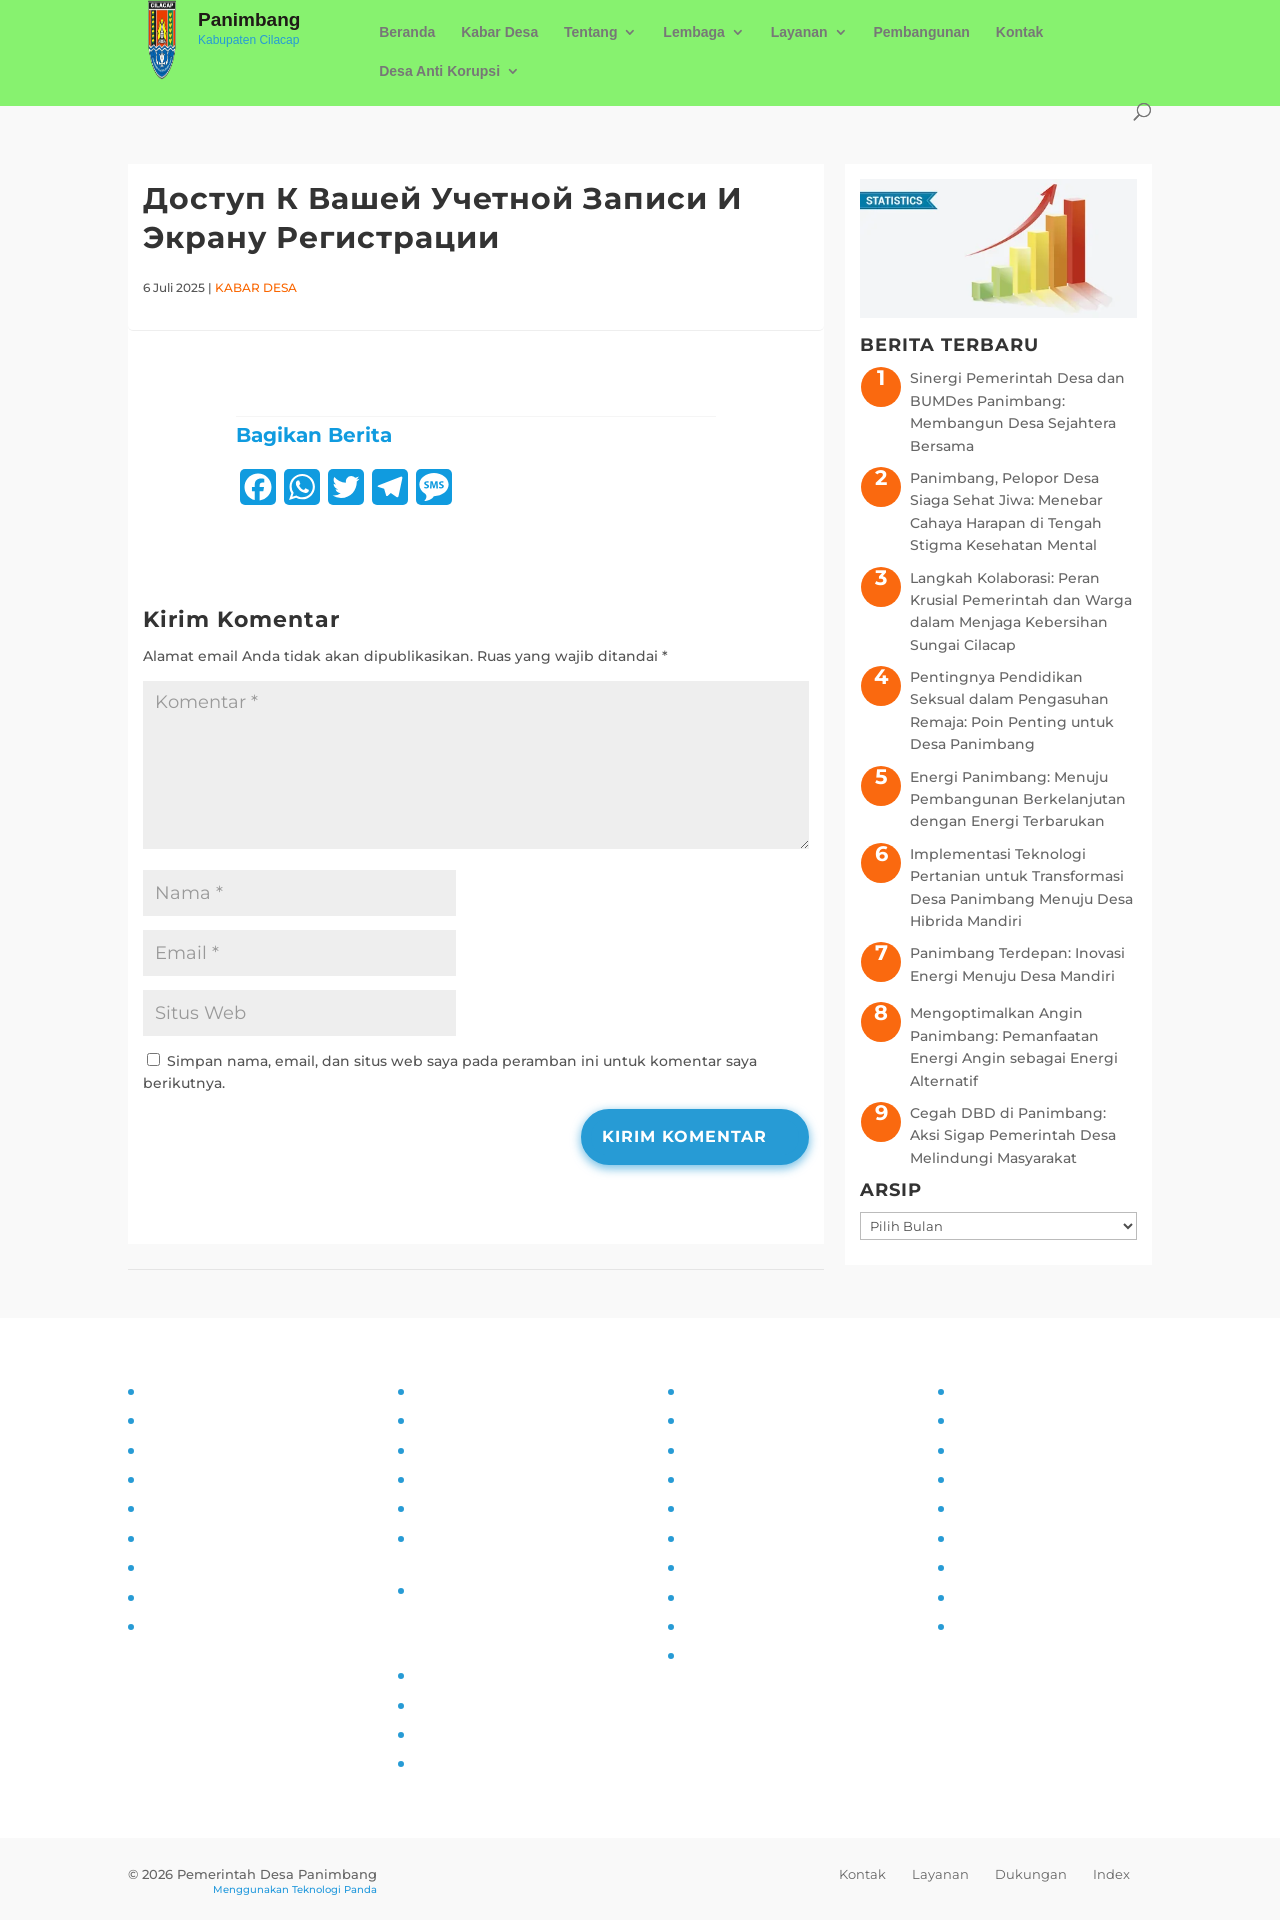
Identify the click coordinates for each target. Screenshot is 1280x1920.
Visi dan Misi (186, 1450)
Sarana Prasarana (1012, 1420)
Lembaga (693, 32)
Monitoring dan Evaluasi (229, 1567)
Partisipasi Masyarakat (221, 1508)
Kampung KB (730, 1420)
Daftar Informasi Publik (495, 1508)
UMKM (975, 1450)
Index (1111, 1874)
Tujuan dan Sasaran (211, 1420)
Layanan (799, 32)
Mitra (970, 1508)
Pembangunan (921, 32)
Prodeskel (448, 1705)
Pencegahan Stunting (762, 1597)
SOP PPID (447, 1450)
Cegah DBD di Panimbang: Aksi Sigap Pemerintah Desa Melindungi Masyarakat (1013, 1135)
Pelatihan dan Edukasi (222, 1538)
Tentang (590, 32)
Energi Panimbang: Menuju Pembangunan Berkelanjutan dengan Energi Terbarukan (1018, 799)
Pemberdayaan (737, 1479)
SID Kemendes (466, 1763)
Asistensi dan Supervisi (225, 1479)
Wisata (976, 1597)
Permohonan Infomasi (493, 1590)
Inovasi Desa (727, 1450)
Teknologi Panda (334, 1889)
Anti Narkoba (729, 1538)
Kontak (1019, 32)
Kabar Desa (499, 32)
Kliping (978, 1626)
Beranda (407, 32)
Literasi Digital (733, 1508)
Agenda (980, 1479)
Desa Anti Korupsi (439, 71)
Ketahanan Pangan (751, 1626)
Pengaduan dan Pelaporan (238, 1597)
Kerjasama (989, 1567)
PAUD (703, 1655)
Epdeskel (445, 1734)
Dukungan (1031, 1874)
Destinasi (985, 1538)
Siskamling (722, 1567)
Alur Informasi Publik (487, 1479)
